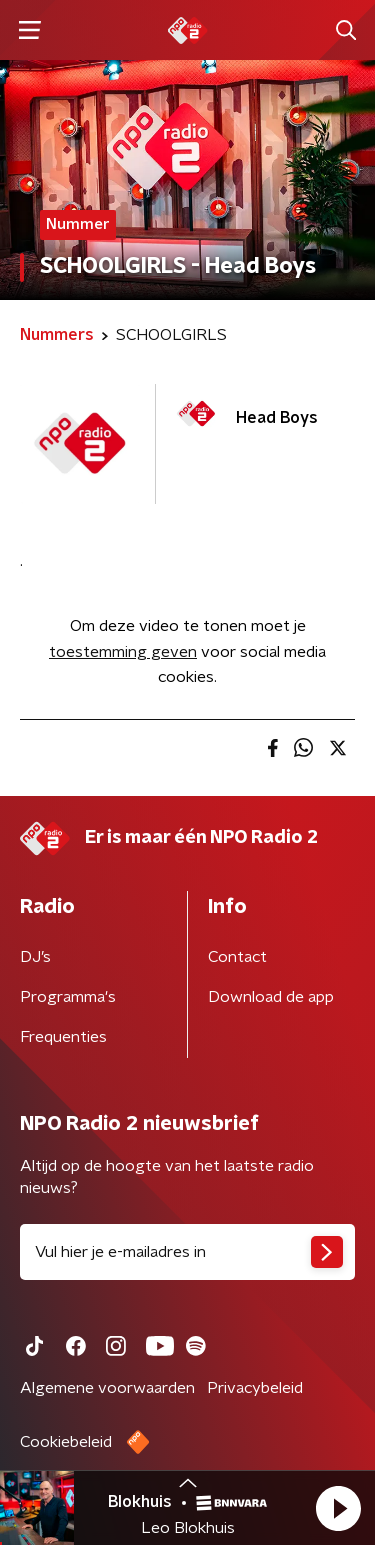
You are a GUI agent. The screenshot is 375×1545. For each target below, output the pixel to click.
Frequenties (63, 1037)
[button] (338, 1508)
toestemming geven (123, 652)
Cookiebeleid (66, 1442)
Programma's (68, 997)
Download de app (271, 997)
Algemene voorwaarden (107, 1388)
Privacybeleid (255, 1388)
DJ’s (35, 957)
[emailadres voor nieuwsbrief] (187, 1252)
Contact (237, 957)
